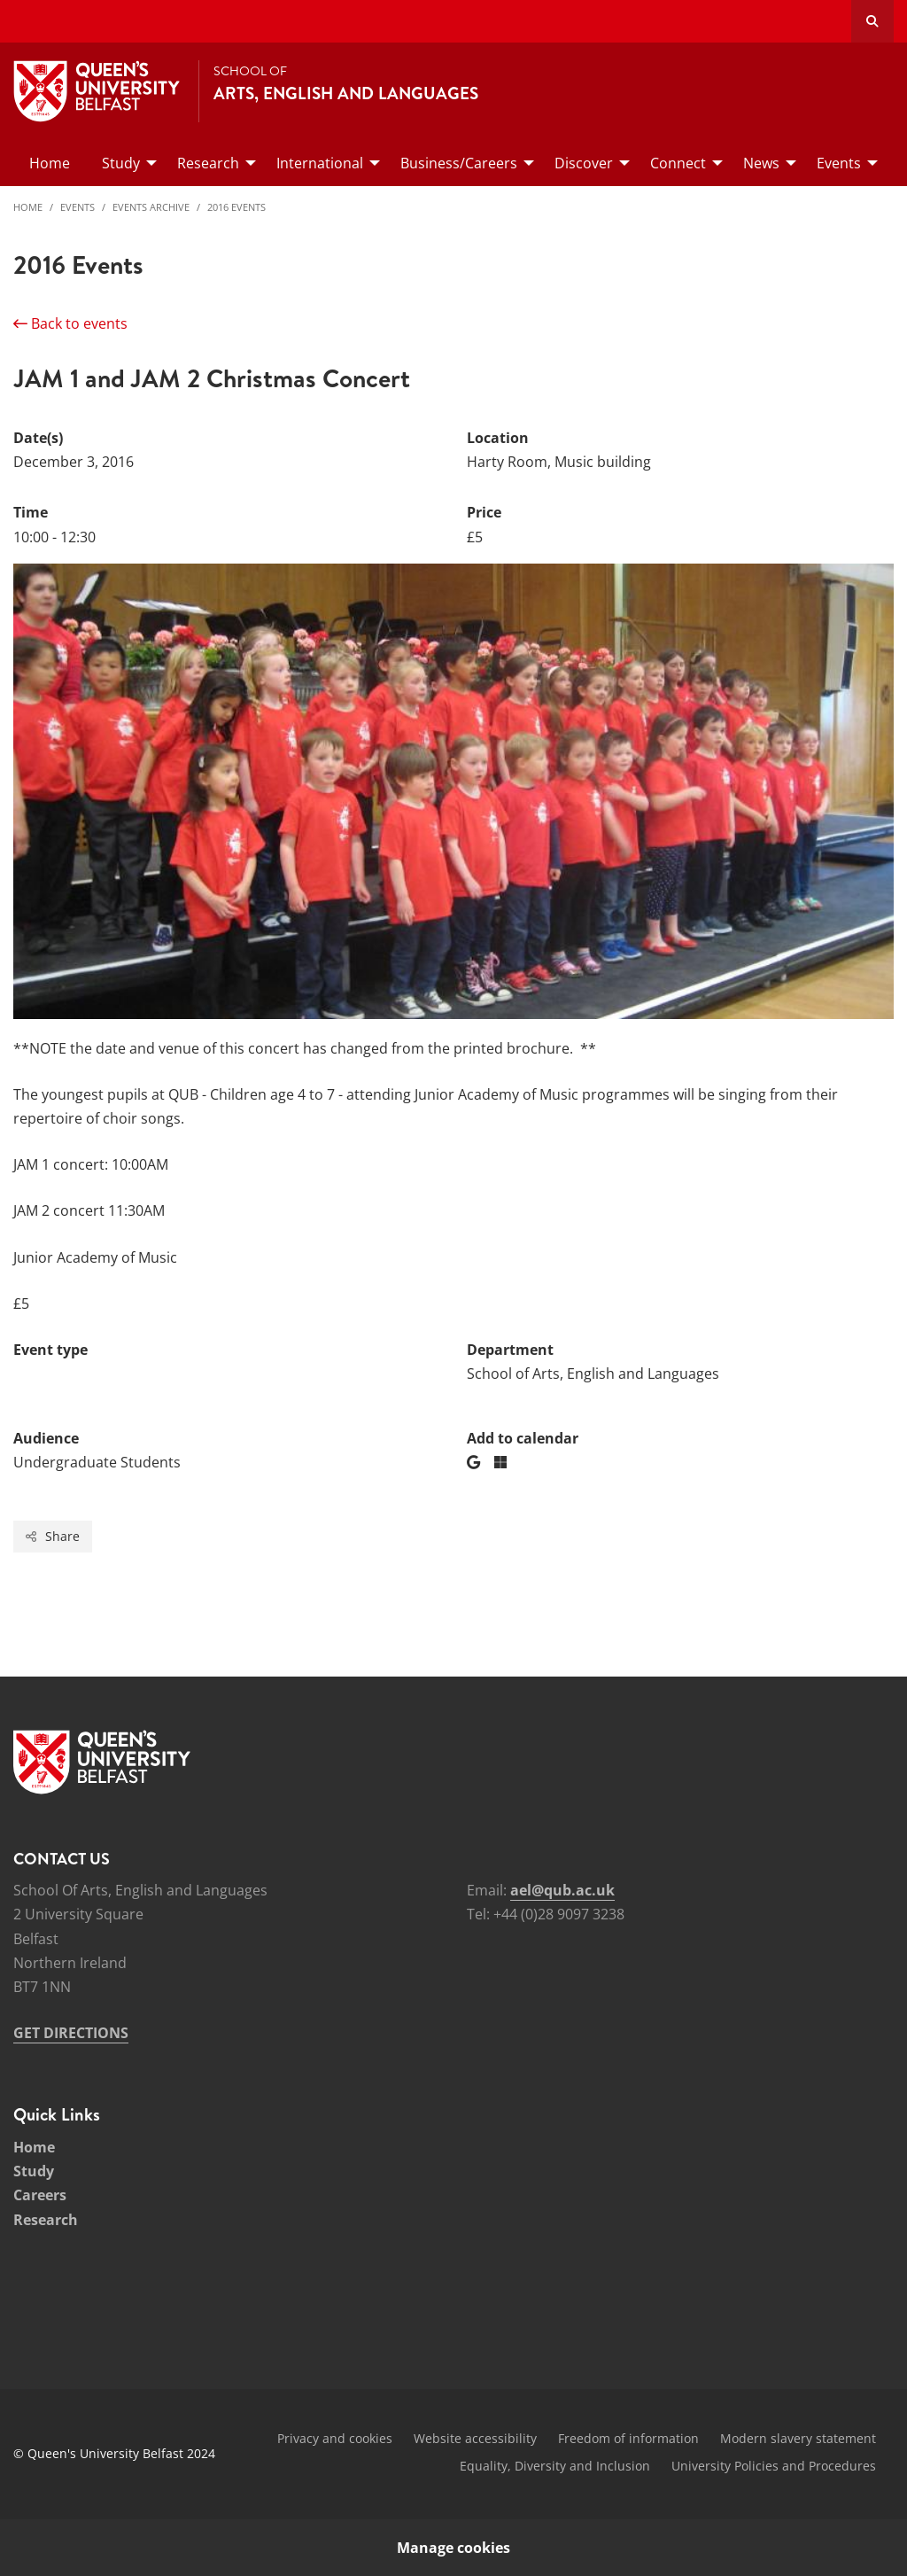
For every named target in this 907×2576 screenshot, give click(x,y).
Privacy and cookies (334, 2438)
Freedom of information (628, 2438)
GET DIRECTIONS (70, 2033)
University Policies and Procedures (773, 2465)
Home (28, 207)
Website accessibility (475, 2438)
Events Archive (151, 207)
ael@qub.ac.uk (562, 1890)
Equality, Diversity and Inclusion (555, 2465)
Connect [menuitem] (678, 163)
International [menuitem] (319, 163)
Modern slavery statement (798, 2438)
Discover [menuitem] (583, 163)
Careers (39, 2195)
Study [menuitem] (121, 163)
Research (45, 2220)
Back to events (70, 323)
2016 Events (236, 207)
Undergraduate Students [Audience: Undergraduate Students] (97, 1462)
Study (33, 2171)
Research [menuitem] (208, 163)
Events (77, 207)
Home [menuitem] (49, 163)
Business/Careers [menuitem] (458, 163)
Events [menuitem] (839, 163)
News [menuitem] (761, 163)
